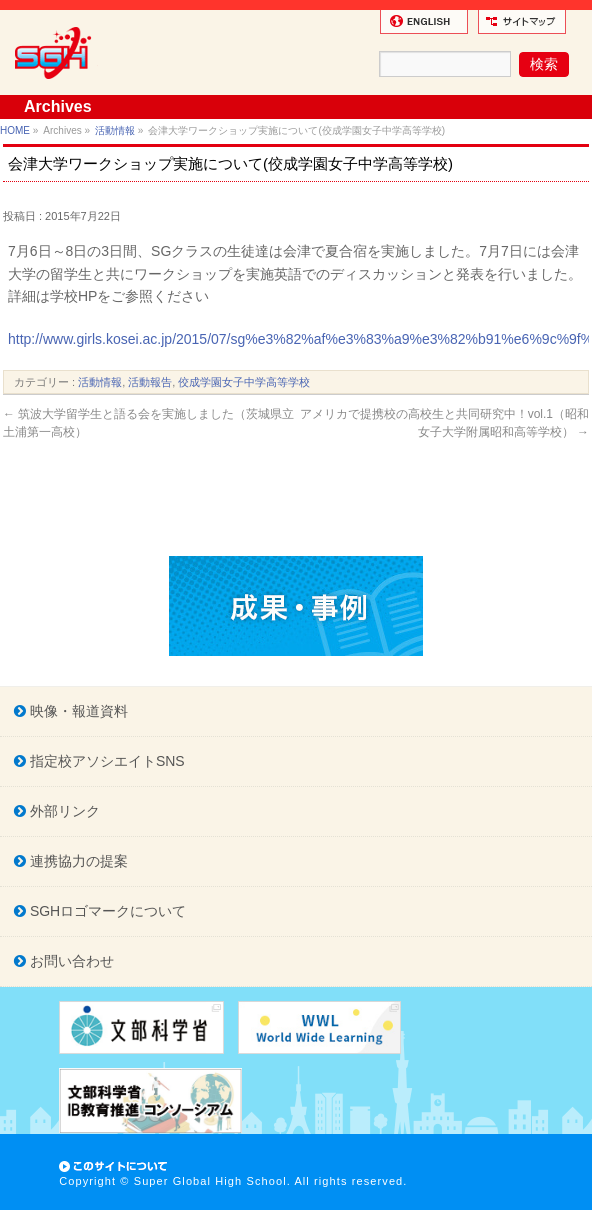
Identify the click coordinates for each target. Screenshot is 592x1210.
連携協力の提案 (77, 861)
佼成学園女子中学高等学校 (244, 382)
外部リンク (63, 811)
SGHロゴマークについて (106, 911)
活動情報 (115, 130)
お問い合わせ (70, 961)
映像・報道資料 (77, 711)
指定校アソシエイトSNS (105, 761)
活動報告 (150, 382)
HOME (15, 130)
